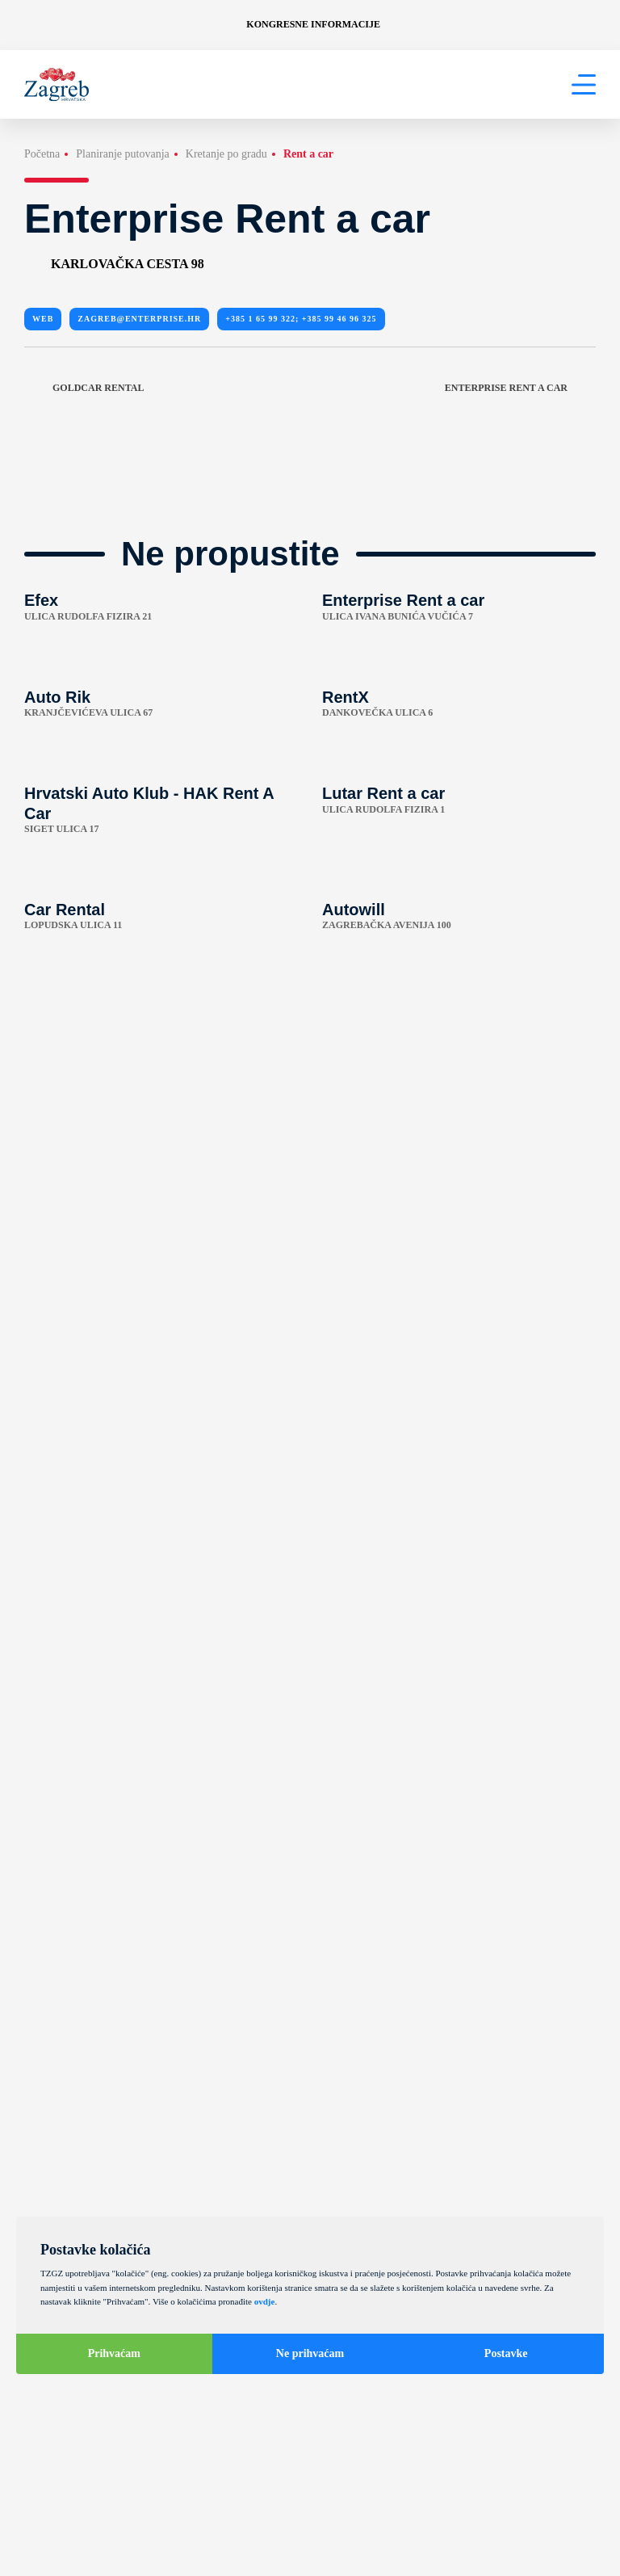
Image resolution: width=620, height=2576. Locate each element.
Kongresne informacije (313, 24)
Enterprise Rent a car (520, 388)
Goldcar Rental (84, 388)
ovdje (264, 2301)
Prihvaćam (114, 2353)
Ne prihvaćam (310, 2353)
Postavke (506, 2353)
